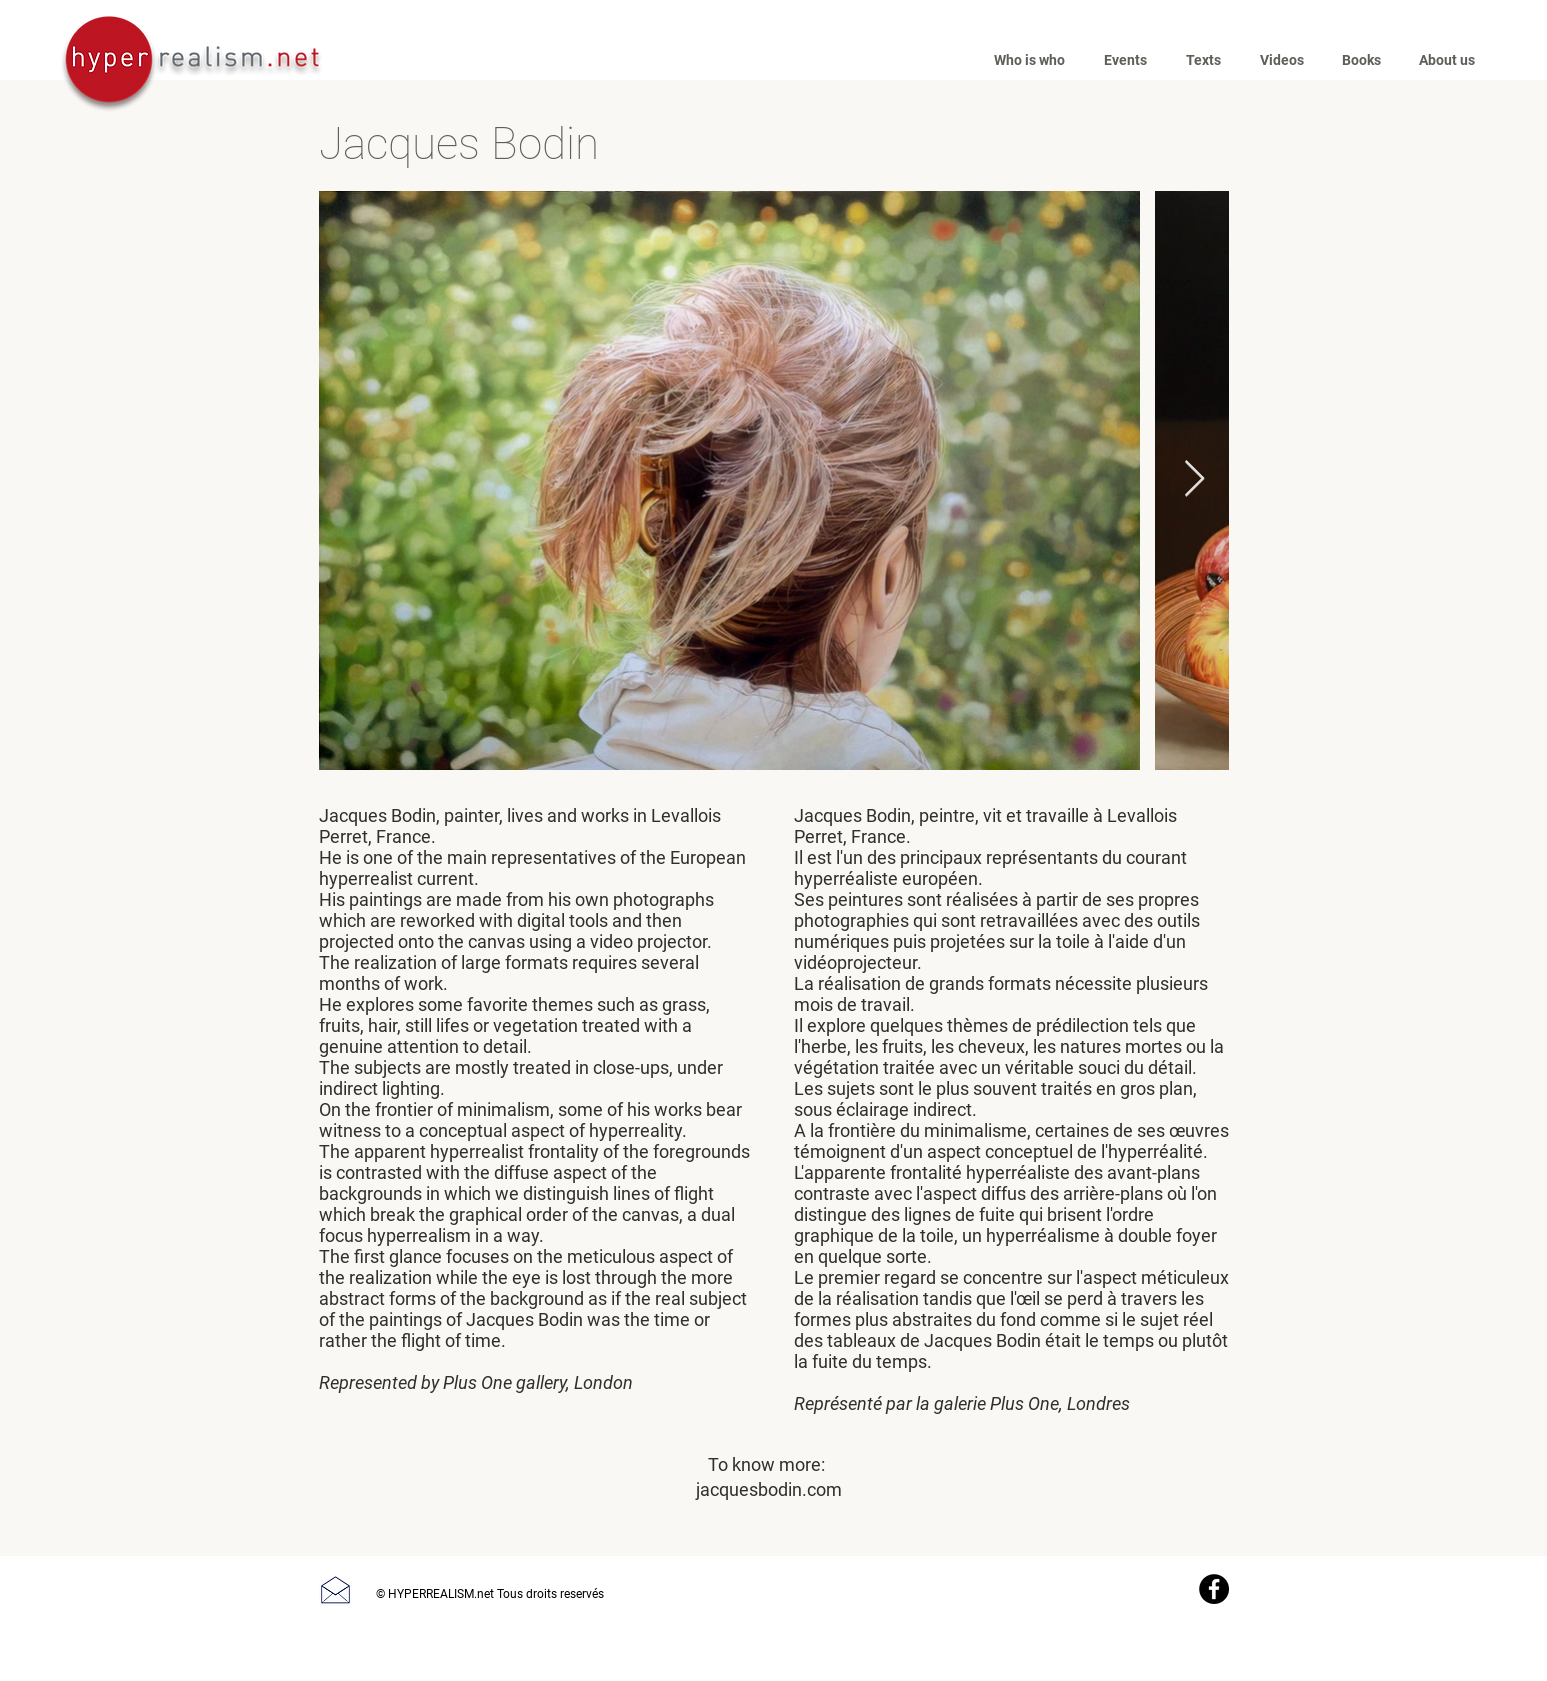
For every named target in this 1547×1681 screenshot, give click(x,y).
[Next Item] (1194, 479)
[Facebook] (1214, 1589)
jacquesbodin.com (769, 1489)
